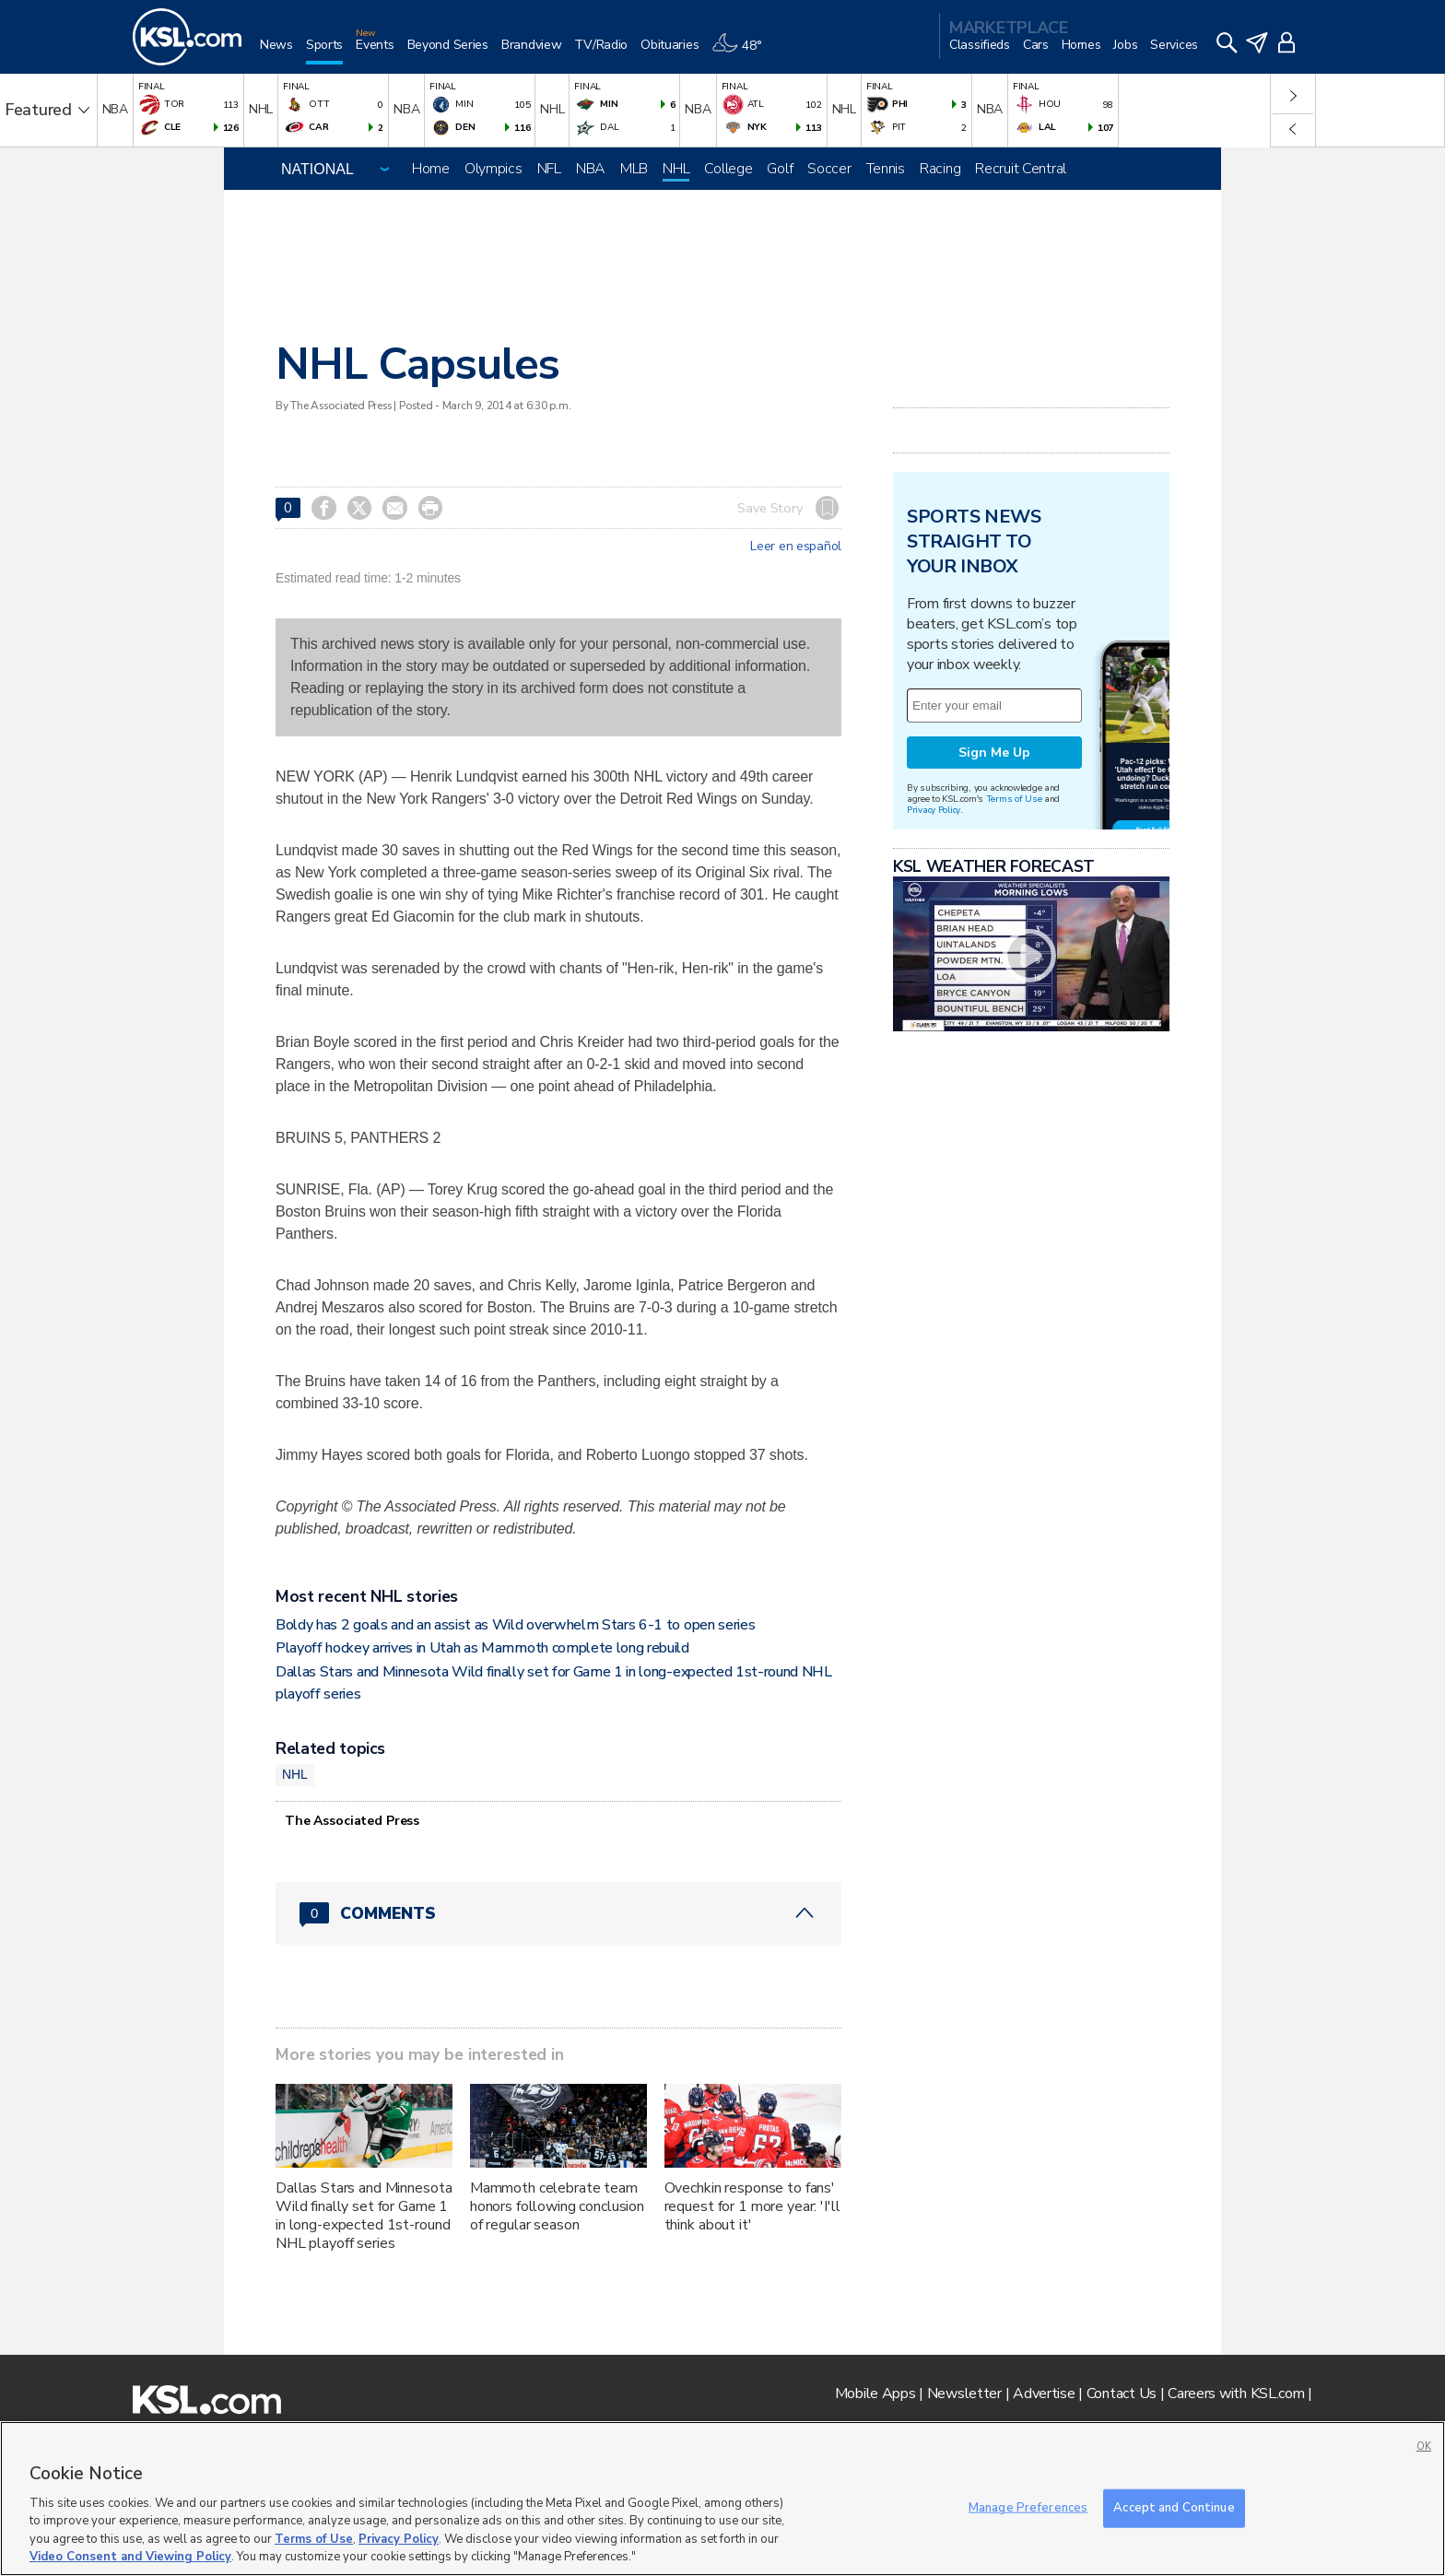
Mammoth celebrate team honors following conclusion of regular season (557, 2206)
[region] (722, 2498)
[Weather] (742, 52)
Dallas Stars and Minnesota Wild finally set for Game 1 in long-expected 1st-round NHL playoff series (364, 2215)
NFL (549, 169)
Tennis (885, 169)
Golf (780, 169)
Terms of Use (1014, 799)
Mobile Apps (875, 2393)
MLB (634, 169)
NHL (676, 169)
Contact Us (1122, 2393)
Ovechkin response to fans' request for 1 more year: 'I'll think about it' (752, 2206)
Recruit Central (1020, 169)
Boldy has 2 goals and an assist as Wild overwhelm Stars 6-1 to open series (515, 1625)
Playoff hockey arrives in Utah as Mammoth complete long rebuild (482, 1648)
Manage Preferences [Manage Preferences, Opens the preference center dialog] (1028, 2508)
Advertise (1044, 2393)
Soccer (829, 169)
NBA (590, 169)
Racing (940, 169)
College (728, 169)
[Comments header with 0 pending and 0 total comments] (558, 1913)
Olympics (493, 169)
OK (1423, 2446)
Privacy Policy (933, 810)
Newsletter (964, 2393)
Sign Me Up (994, 752)
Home (431, 169)
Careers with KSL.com (1236, 2393)
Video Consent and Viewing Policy (130, 2556)
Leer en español (795, 546)
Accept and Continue (1173, 2508)
